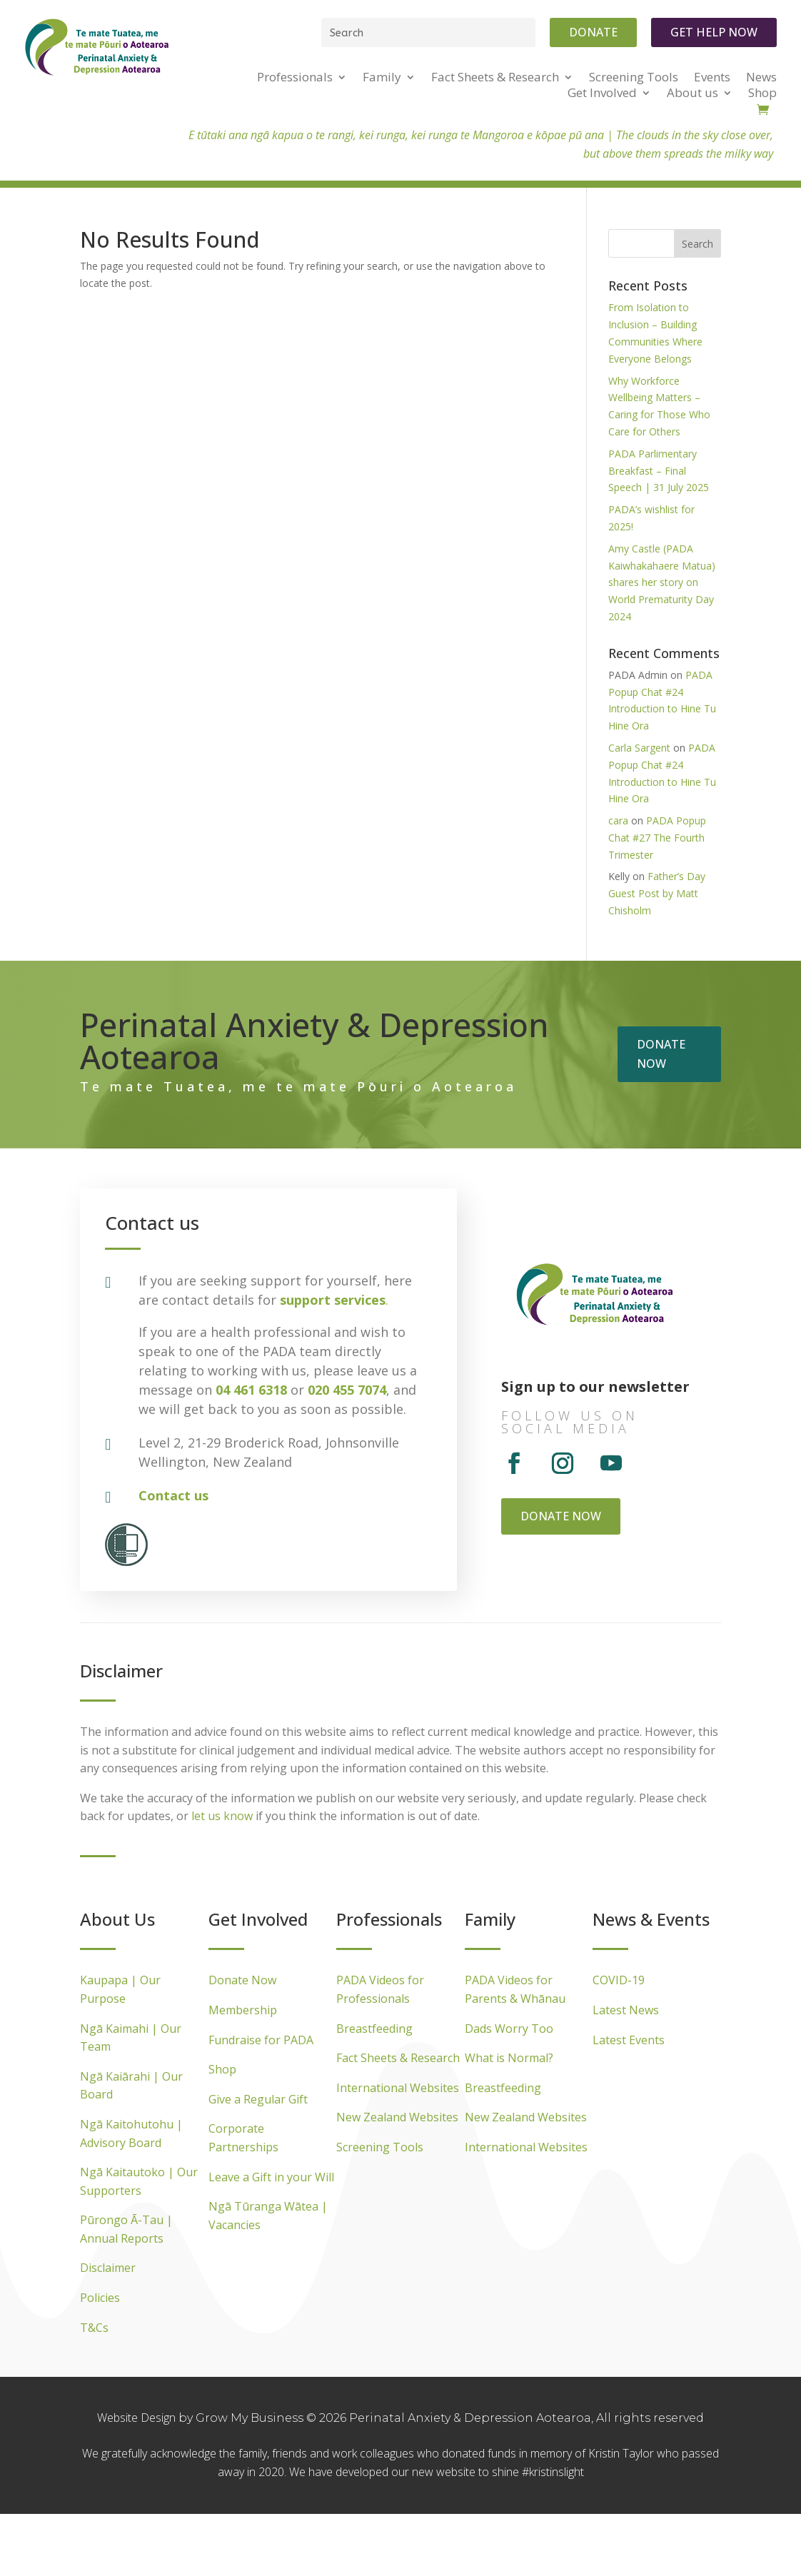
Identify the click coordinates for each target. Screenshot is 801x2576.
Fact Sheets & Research (398, 2058)
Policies (100, 2297)
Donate (593, 32)
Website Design (137, 2417)
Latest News (626, 2010)
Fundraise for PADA (260, 2040)
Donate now (661, 1053)
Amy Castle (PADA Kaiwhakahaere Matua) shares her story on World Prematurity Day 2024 (661, 582)
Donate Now (242, 1980)
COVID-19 (619, 1980)
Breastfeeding (374, 2028)
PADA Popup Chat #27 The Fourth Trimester (657, 838)
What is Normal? (509, 2058)
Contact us (173, 1495)
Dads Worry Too (509, 2028)
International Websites (397, 2088)
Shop (222, 2069)
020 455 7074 (347, 1389)
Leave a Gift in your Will (271, 2177)
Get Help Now (713, 32)
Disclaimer (108, 2268)
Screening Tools (379, 2147)
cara (618, 820)
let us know (222, 1816)
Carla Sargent (639, 747)
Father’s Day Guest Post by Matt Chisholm (656, 893)
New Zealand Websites (397, 2117)
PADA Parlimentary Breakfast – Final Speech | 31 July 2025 (658, 471)
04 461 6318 (251, 1389)
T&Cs (94, 2327)
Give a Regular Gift (258, 2099)
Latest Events (629, 2040)
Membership (242, 2010)
